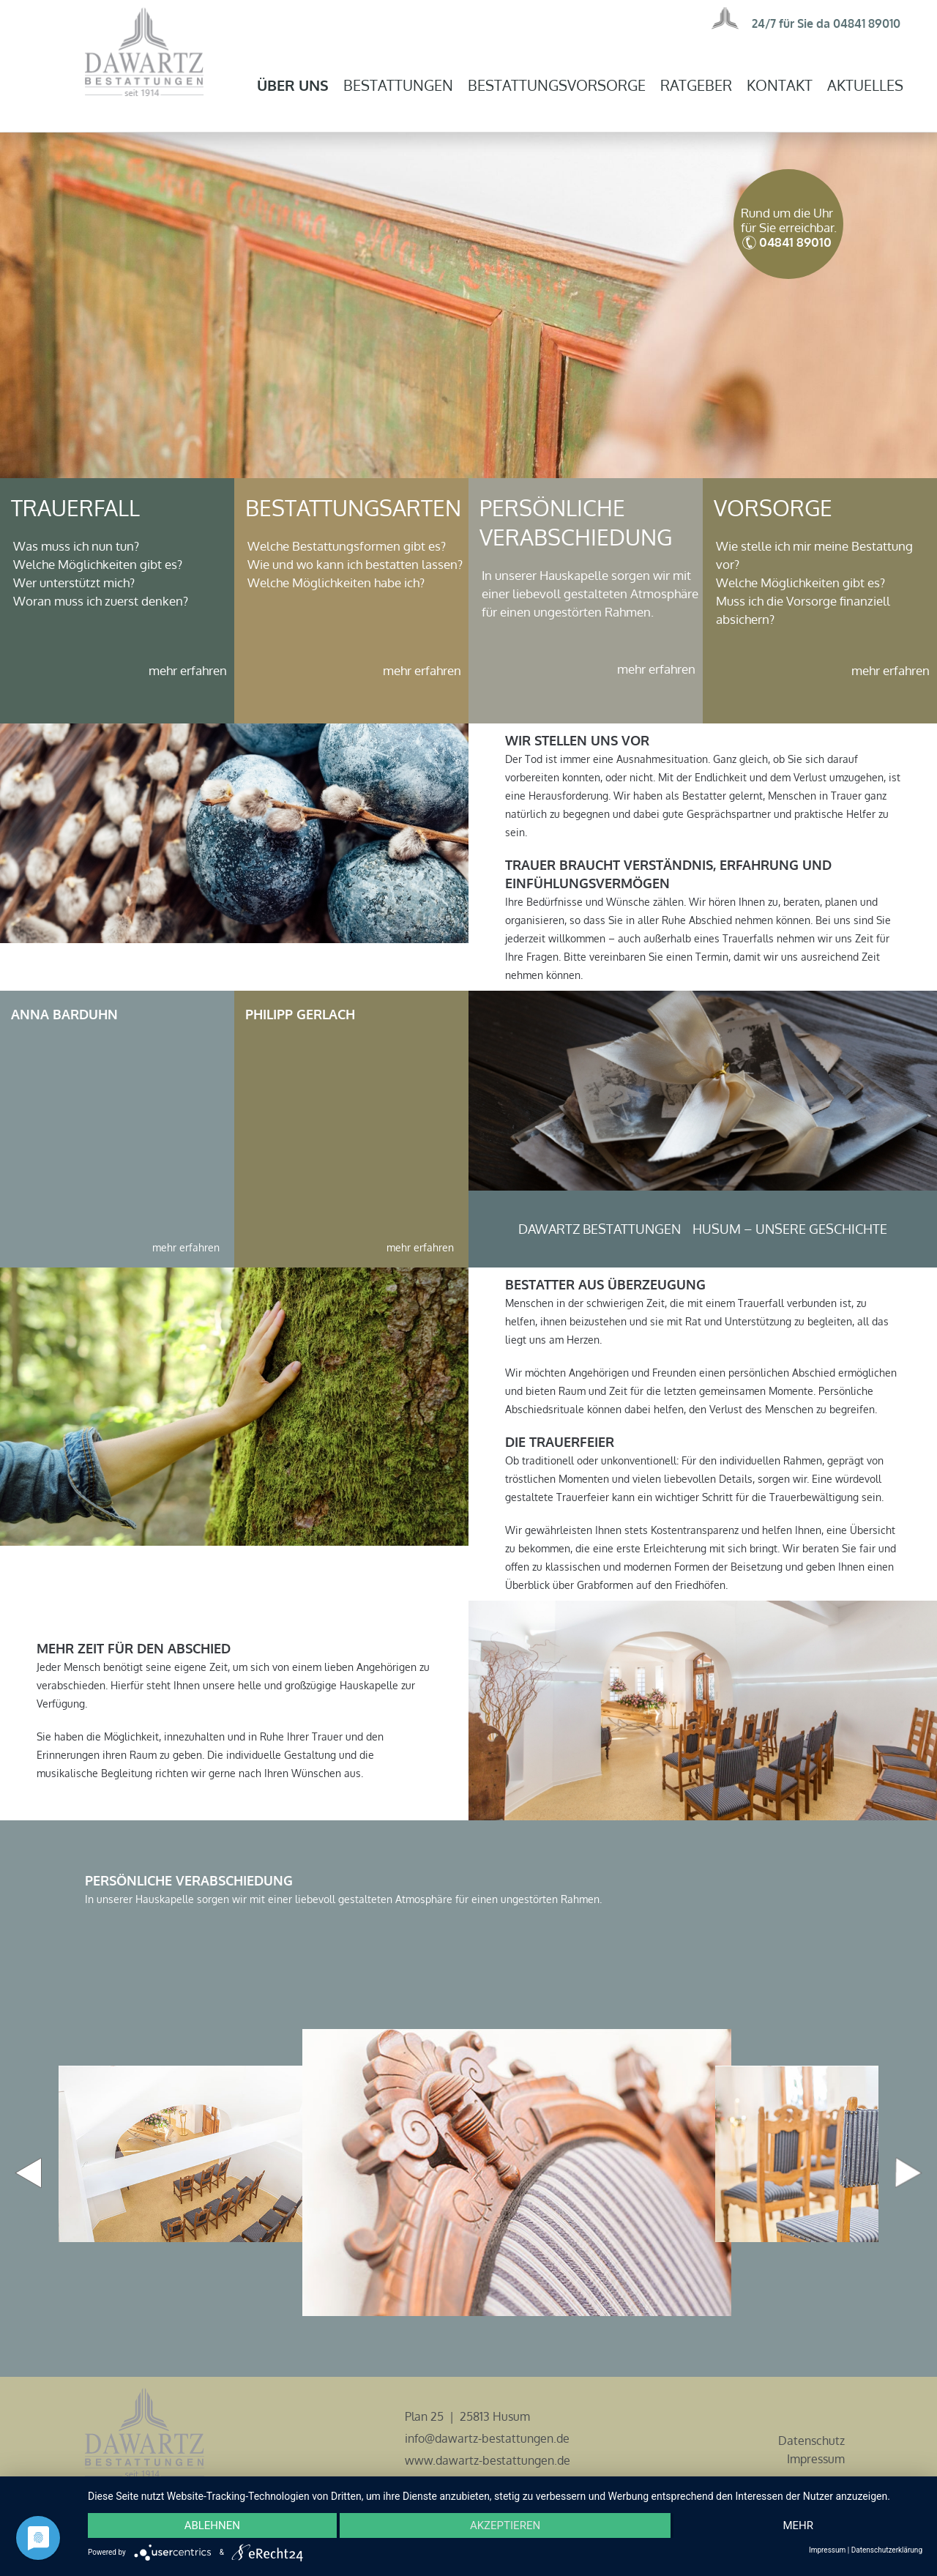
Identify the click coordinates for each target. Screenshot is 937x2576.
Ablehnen (212, 2525)
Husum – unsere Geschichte (790, 1229)
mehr (798, 2525)
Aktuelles (865, 84)
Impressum (816, 2459)
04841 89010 (866, 23)
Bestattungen (398, 84)
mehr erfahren (188, 670)
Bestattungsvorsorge (557, 84)
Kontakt (780, 84)
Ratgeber (696, 84)
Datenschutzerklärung (886, 2550)
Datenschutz (811, 2440)
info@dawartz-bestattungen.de (487, 2438)
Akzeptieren (505, 2525)
